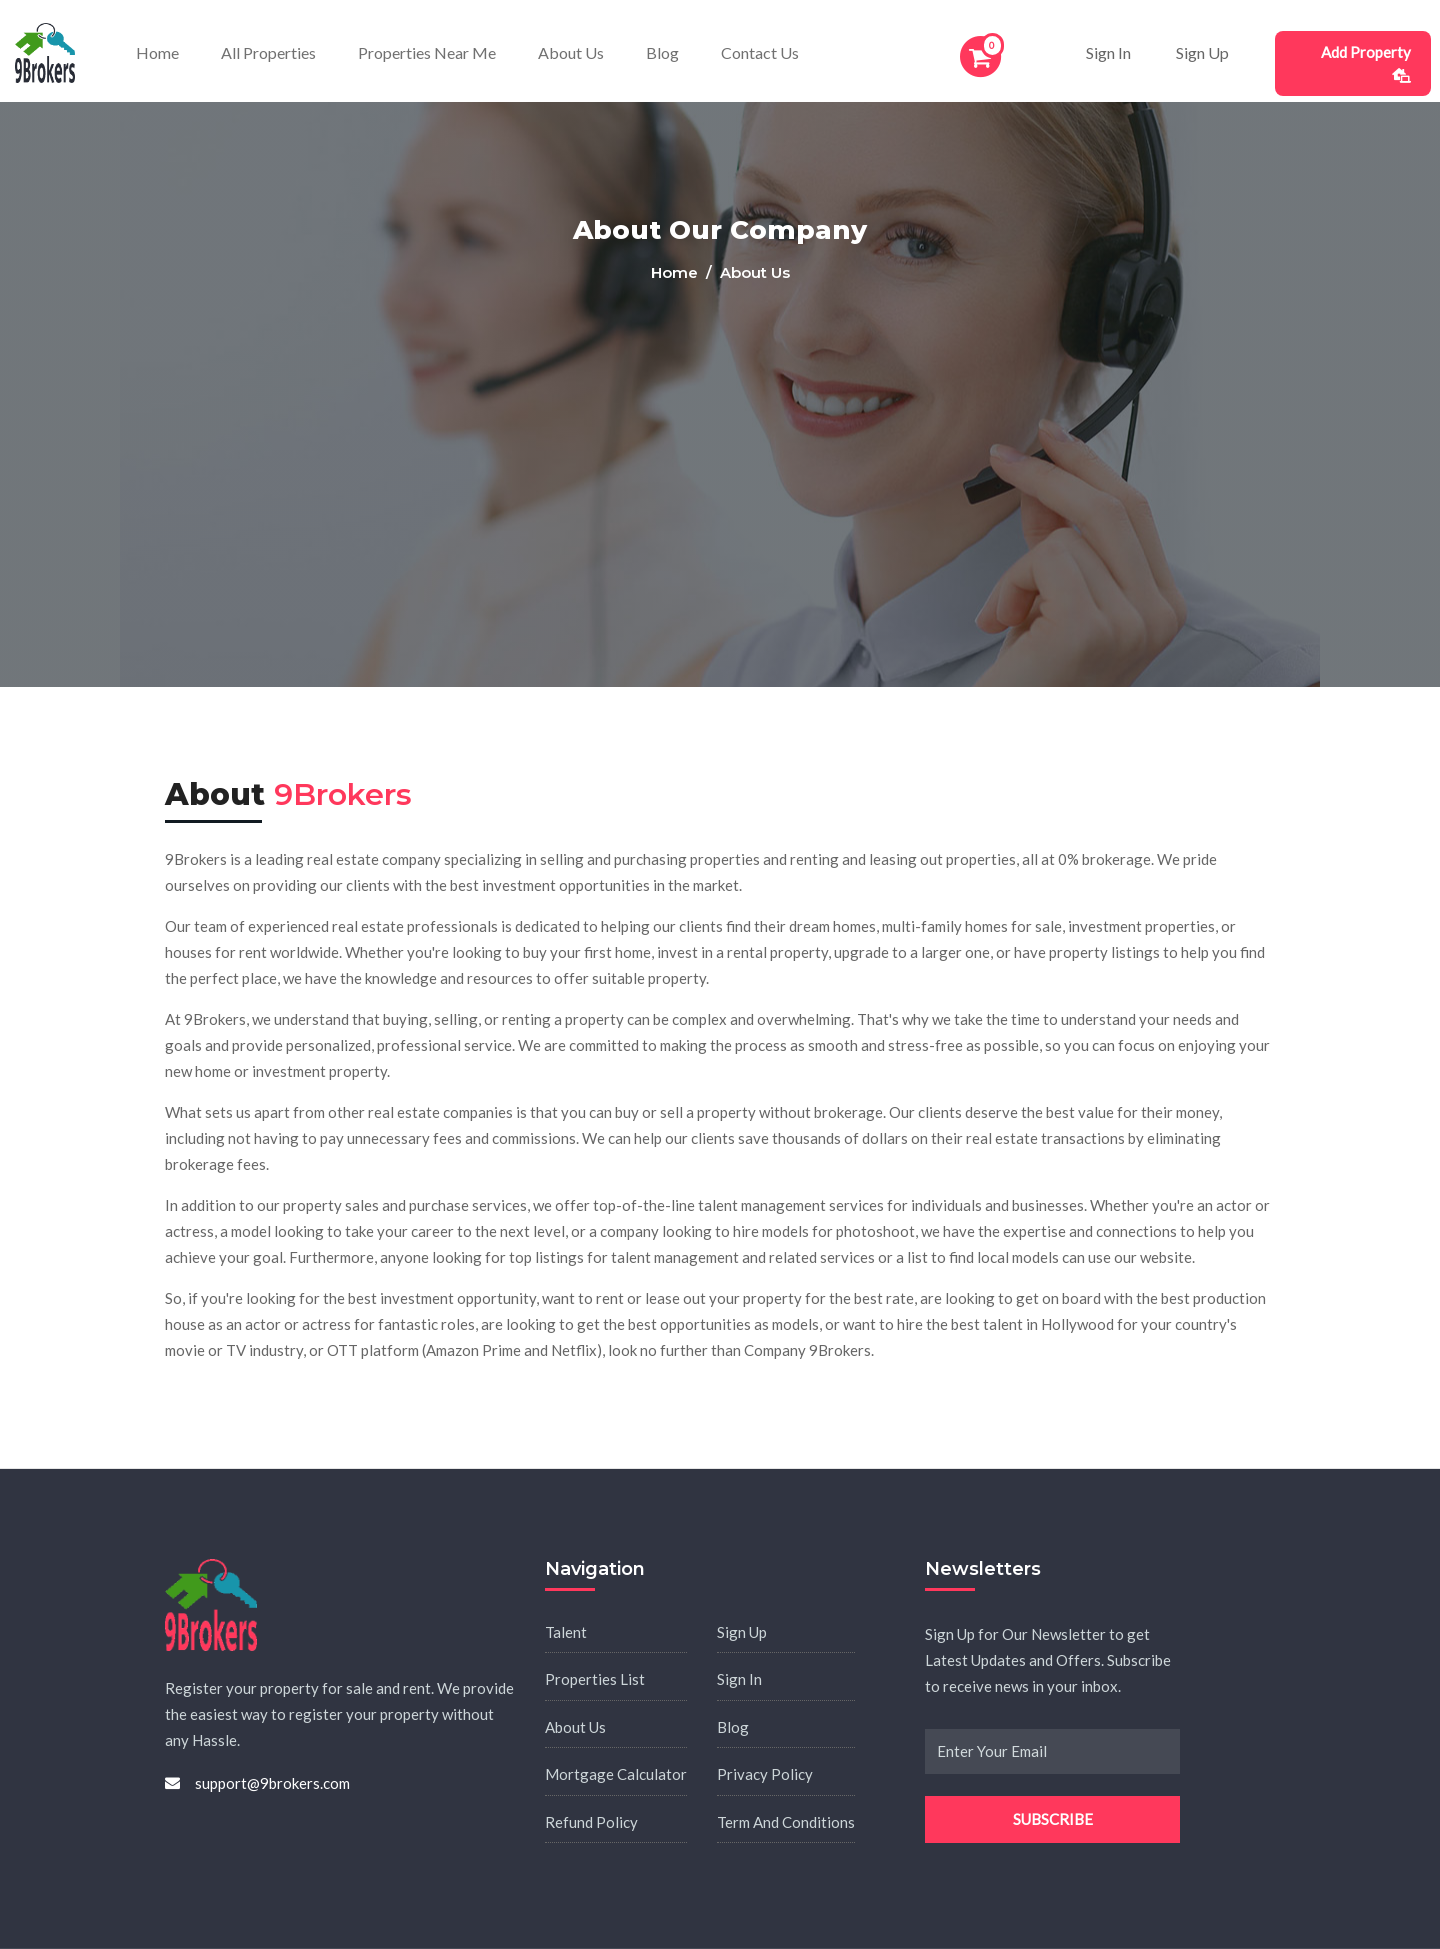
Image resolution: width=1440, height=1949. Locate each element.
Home (157, 52)
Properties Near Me (427, 52)
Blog (662, 52)
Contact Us (760, 52)
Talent (566, 1632)
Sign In (1108, 52)
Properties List (595, 1679)
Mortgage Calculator (616, 1774)
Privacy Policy (765, 1774)
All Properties (268, 52)
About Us (571, 52)
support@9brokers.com (272, 1783)
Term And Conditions (786, 1822)
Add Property (1366, 63)
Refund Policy (591, 1822)
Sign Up (1202, 52)
